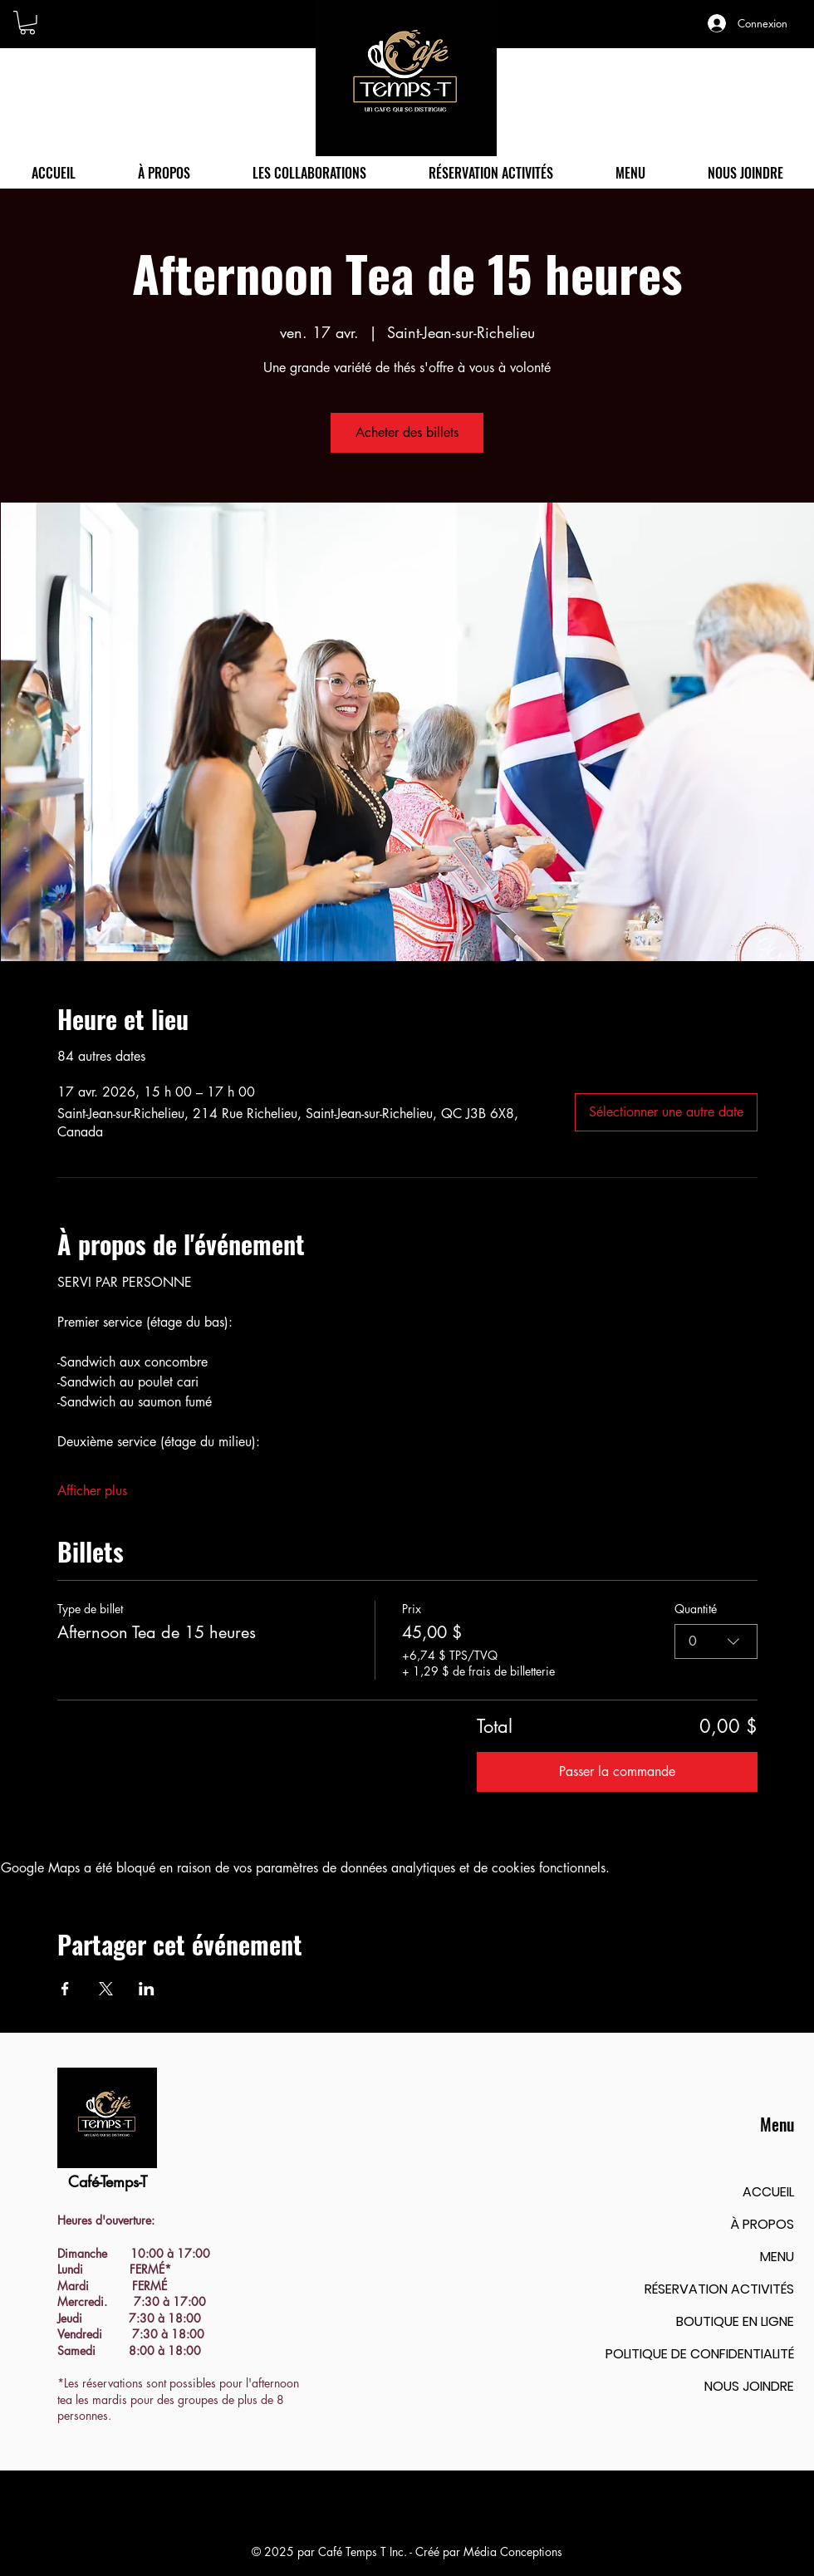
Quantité (695, 1609)
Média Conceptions (512, 2551)
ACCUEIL (768, 2191)
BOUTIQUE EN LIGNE (735, 2321)
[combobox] (716, 1641)
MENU (777, 2256)
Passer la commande (617, 1771)
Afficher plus (92, 1490)
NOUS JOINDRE (749, 2386)
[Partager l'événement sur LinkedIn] (146, 1988)
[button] (27, 23)
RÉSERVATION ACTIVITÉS (719, 2289)
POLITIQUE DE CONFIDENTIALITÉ (700, 2353)
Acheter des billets (407, 432)
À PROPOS (762, 2224)
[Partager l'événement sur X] (106, 1988)
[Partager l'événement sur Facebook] (65, 1988)
